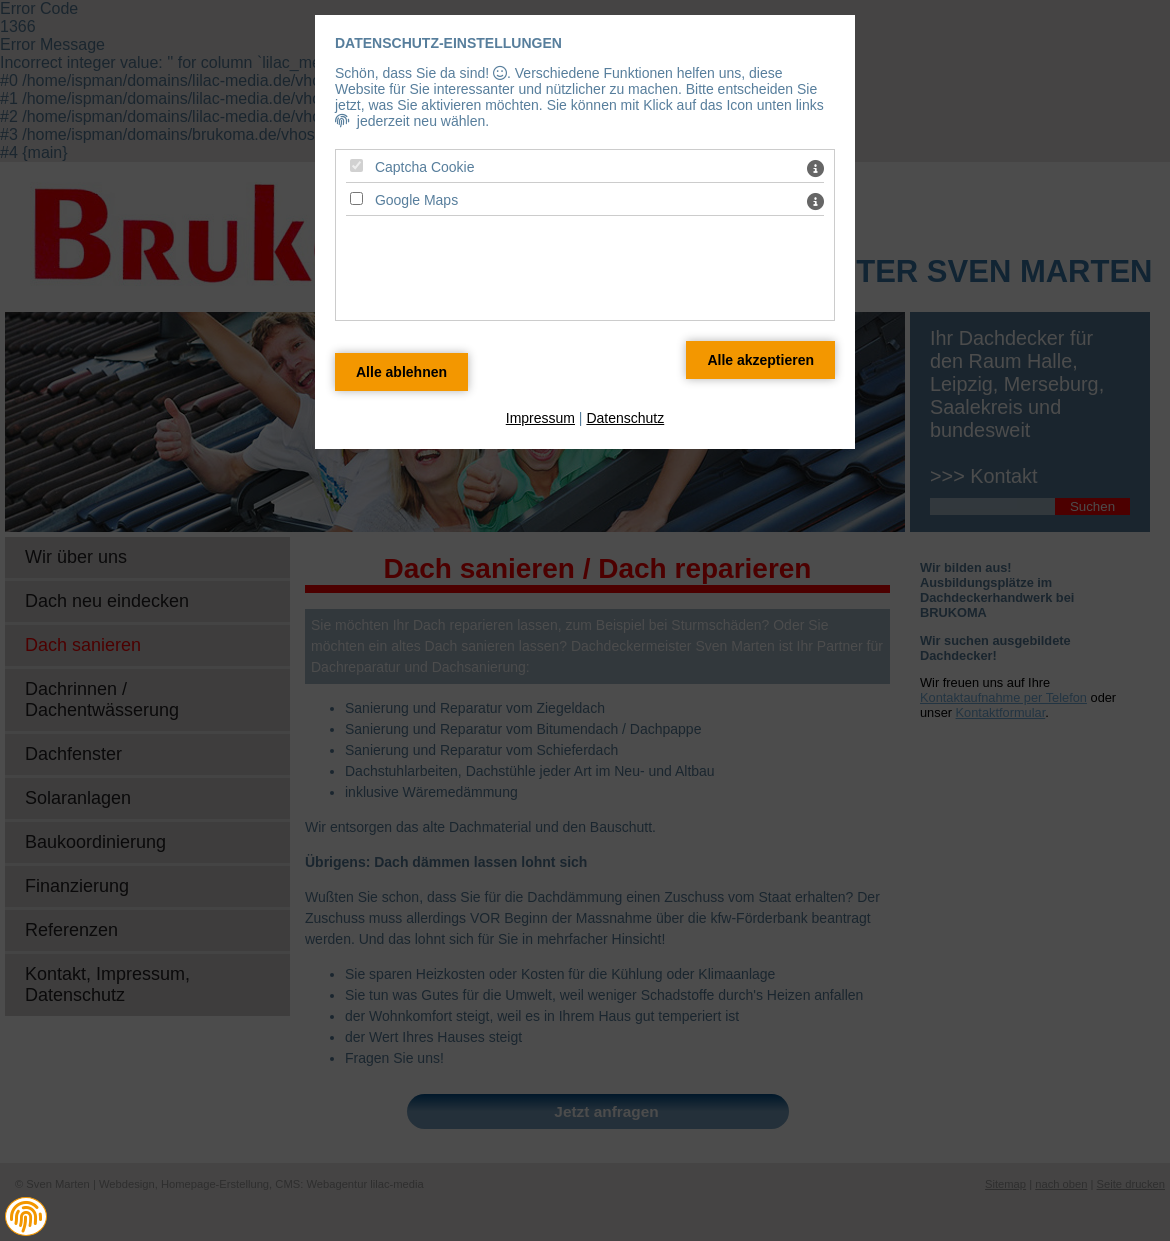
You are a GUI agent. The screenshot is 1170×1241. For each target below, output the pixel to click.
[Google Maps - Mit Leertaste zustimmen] (356, 198)
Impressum (540, 418)
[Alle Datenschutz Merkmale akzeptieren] (760, 360)
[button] (26, 1217)
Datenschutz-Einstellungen (448, 43)
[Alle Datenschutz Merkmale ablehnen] (401, 372)
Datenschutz (625, 418)
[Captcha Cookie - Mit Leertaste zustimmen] (356, 165)
